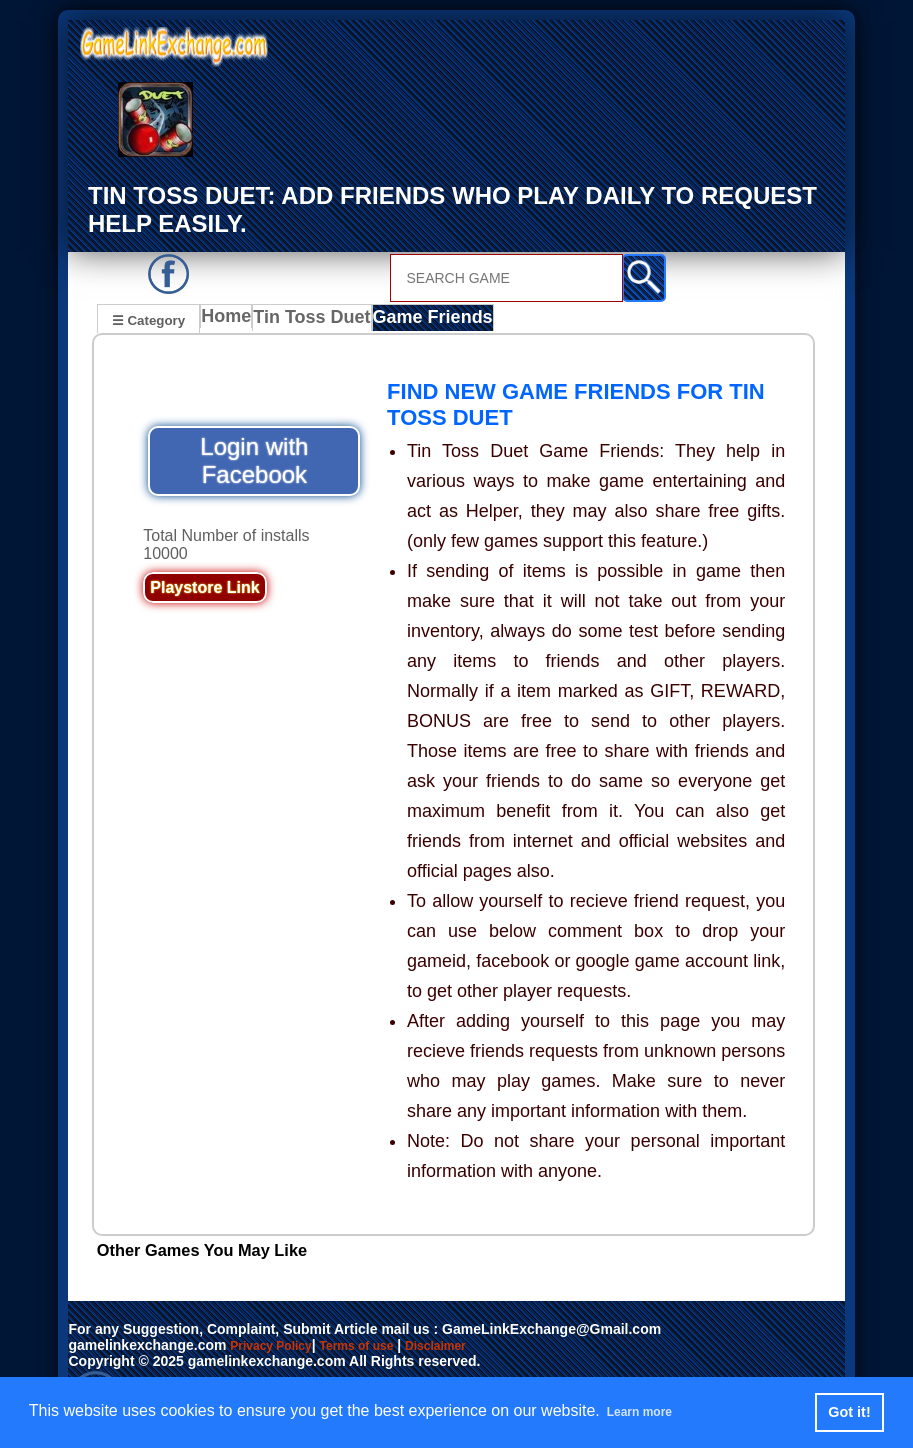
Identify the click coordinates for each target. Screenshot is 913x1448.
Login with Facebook (254, 462)
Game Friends (431, 321)
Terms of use (376, 1347)
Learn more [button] (650, 1411)
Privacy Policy (277, 1347)
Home (230, 321)
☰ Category (148, 318)
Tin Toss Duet (317, 321)
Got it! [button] (849, 1412)
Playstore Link (204, 589)
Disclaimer (466, 1347)
